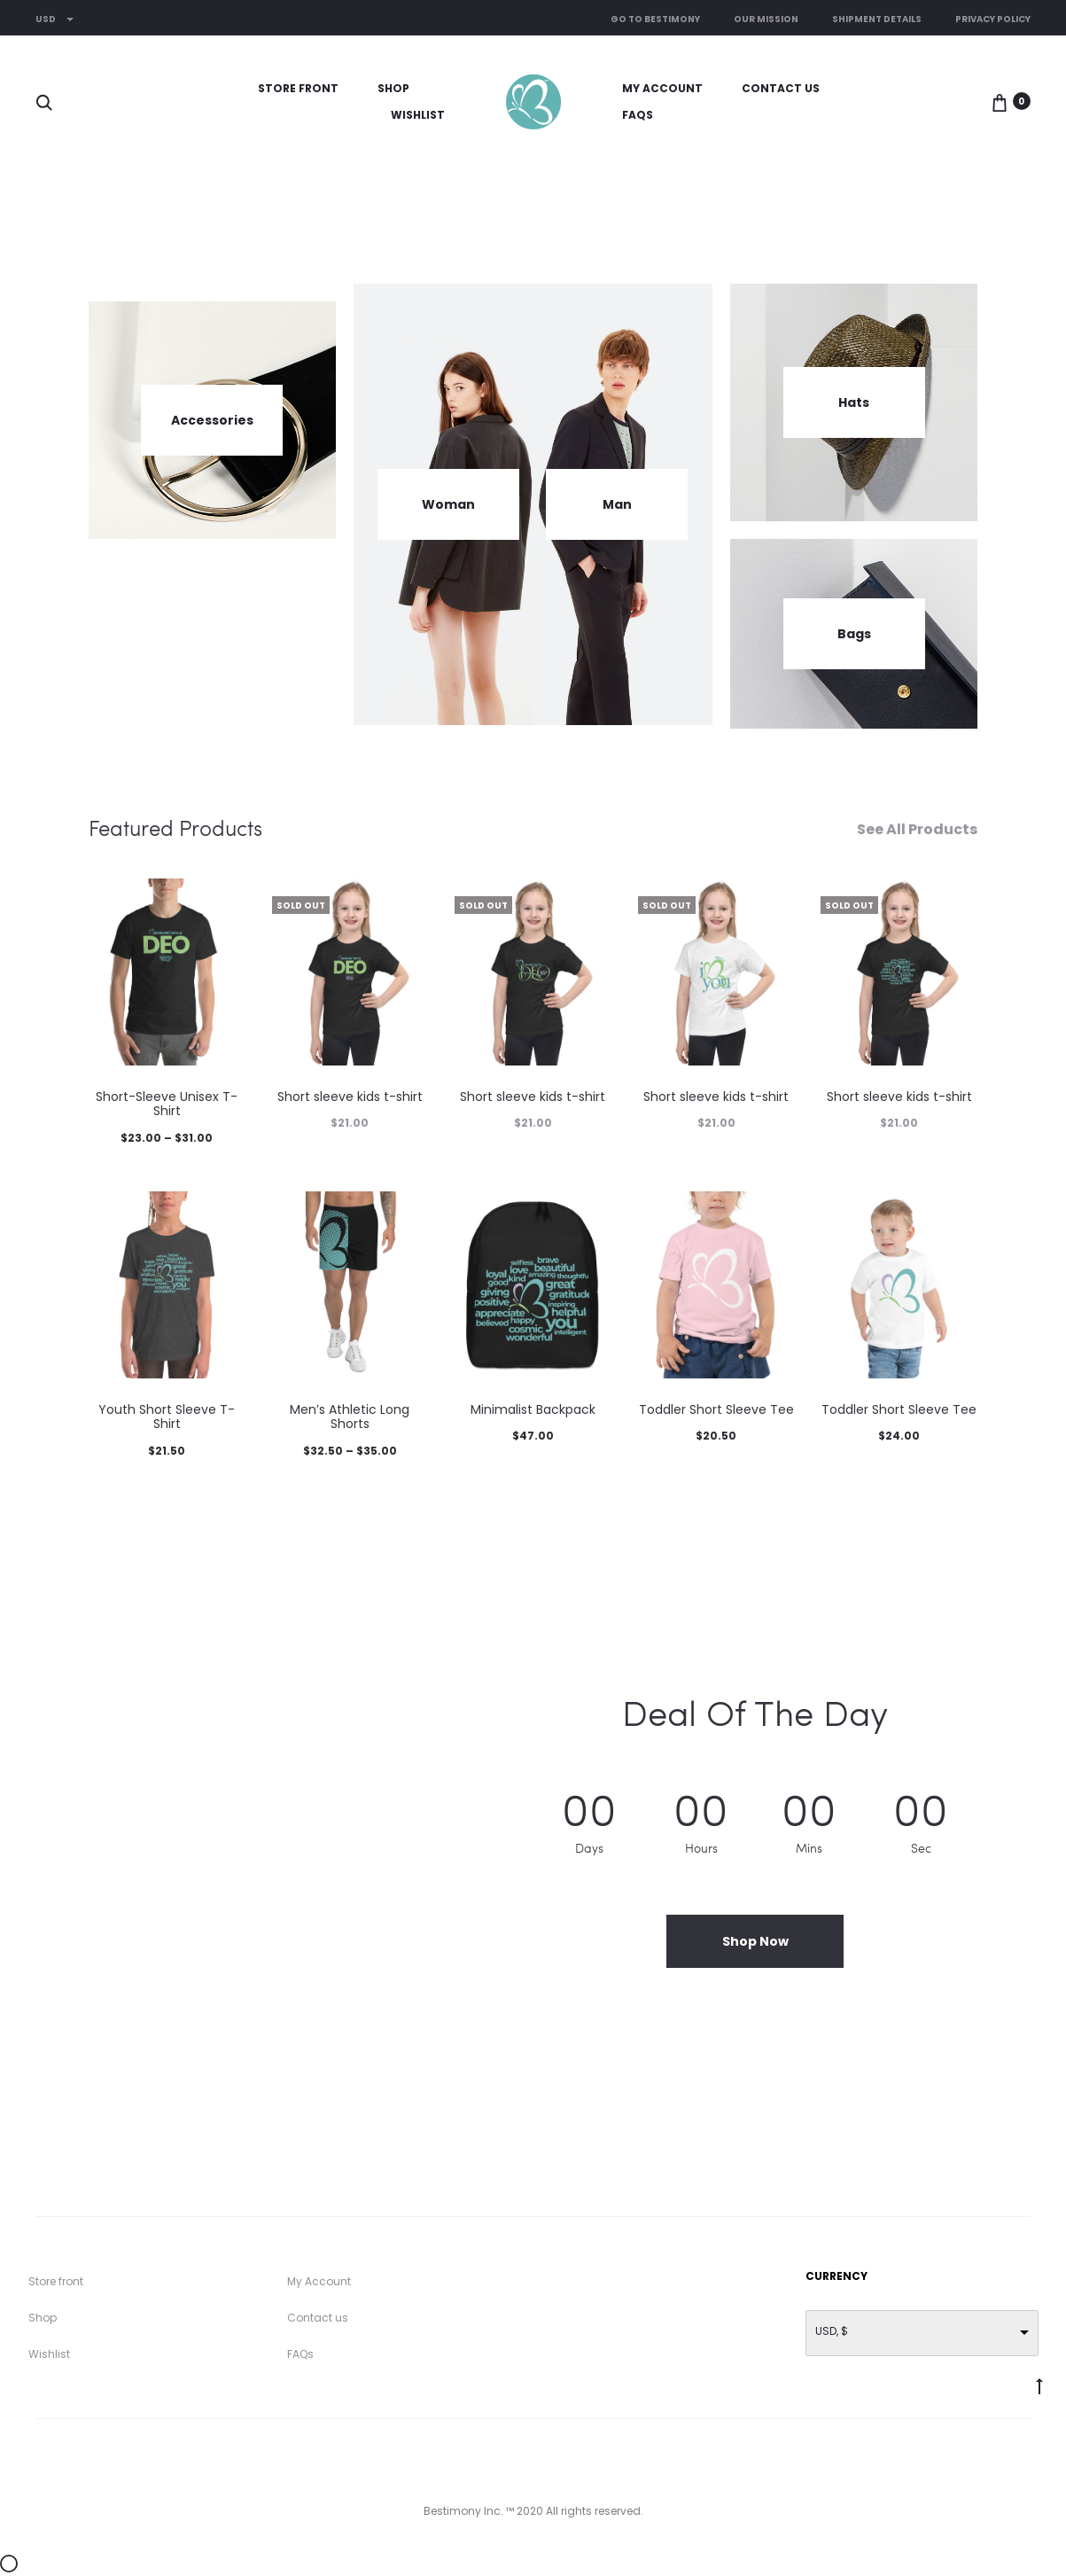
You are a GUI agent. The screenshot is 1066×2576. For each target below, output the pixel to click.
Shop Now (755, 1941)
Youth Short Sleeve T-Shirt (166, 1417)
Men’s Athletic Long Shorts (349, 1417)
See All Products (917, 830)
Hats (853, 402)
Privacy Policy (993, 19)
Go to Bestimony (655, 19)
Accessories (212, 420)
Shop (393, 88)
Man (617, 504)
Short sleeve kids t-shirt (350, 1096)
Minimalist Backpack (533, 1409)
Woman (448, 504)
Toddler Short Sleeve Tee (716, 1409)
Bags (854, 634)
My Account (662, 88)
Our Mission (766, 19)
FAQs (637, 114)
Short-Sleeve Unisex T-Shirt (166, 1104)
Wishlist (418, 114)
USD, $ (831, 2330)
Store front (298, 88)
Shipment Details (877, 19)
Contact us (781, 88)
